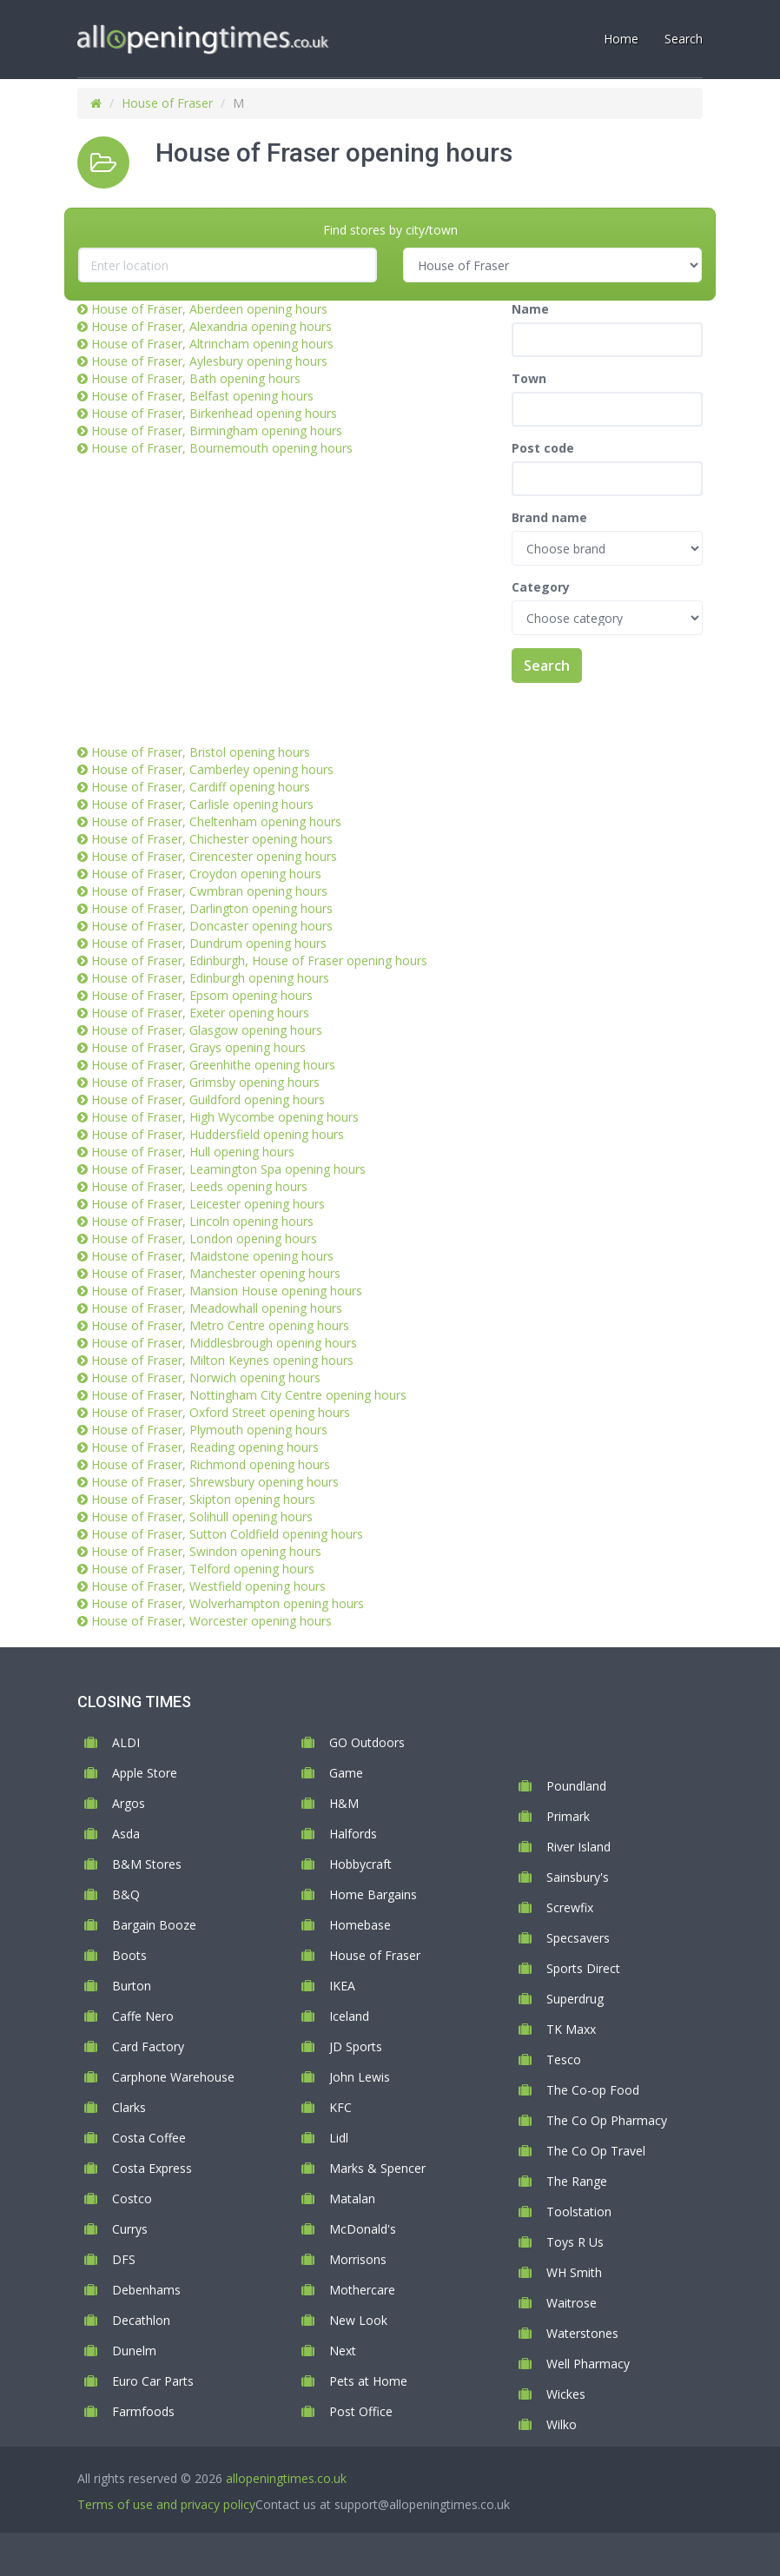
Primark (568, 1816)
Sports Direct (583, 1968)
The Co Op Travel (595, 2150)
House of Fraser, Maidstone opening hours (212, 1256)
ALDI (126, 1742)
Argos (128, 1803)
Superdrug (575, 1998)
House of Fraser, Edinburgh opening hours (210, 978)
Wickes (565, 2394)
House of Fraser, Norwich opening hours (206, 1377)
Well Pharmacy (588, 2363)
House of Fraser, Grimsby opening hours (205, 1082)
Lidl (338, 2137)
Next (342, 2350)
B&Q (126, 1894)
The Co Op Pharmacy (606, 2120)
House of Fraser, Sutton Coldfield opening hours (227, 1534)
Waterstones (582, 2333)
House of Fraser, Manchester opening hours (215, 1273)
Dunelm (134, 2350)
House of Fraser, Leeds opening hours (199, 1186)
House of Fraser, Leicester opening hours (208, 1203)
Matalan (352, 2198)
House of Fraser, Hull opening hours (192, 1151)
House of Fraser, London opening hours (204, 1238)
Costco (132, 2198)
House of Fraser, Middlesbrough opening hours (224, 1342)
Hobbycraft (360, 1864)
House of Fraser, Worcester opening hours (211, 1620)
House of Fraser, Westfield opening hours (208, 1586)
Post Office (361, 2411)
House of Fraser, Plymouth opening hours (209, 1429)
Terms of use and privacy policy (166, 2504)
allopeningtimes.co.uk (286, 2478)
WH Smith (574, 2272)
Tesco (563, 2059)
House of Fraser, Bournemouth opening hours (222, 448)
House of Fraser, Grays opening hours (198, 1047)
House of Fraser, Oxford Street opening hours (220, 1412)
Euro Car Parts (153, 2381)
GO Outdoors (367, 1742)
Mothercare (362, 2289)
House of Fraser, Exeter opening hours (200, 1012)
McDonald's (362, 2229)
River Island (578, 1846)
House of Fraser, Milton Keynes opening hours (222, 1360)
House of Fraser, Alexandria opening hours (211, 326)
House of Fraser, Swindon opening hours (206, 1551)
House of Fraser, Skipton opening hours (203, 1499)
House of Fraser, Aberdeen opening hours (209, 309)
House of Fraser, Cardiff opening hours (200, 786)
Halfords (353, 1833)
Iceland (349, 2016)
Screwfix (569, 1907)
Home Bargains (373, 1894)
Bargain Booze (154, 1925)
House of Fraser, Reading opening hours (205, 1447)
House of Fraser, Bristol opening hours (200, 752)
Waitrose (571, 2303)
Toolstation (578, 2211)
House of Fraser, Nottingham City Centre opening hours (249, 1395)
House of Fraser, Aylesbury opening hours (209, 361)
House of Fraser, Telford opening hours (202, 1568)
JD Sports (355, 2046)
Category (541, 587)
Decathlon (141, 2320)
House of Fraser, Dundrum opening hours (209, 943)
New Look (358, 2320)
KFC (340, 2107)
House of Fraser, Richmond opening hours (210, 1464)
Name (530, 309)
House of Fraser (167, 103)
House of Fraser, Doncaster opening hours (212, 925)
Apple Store (144, 1773)
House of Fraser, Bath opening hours (196, 378)
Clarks (129, 2107)
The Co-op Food (592, 2090)
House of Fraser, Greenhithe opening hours (213, 1064)
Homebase (360, 1925)
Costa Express (152, 2168)
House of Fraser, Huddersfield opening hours (217, 1134)
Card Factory (148, 2046)
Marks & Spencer (377, 2168)
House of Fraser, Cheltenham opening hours (216, 821)
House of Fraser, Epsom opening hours (202, 995)
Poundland (576, 1786)
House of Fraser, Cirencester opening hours (214, 856)
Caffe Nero (143, 2016)
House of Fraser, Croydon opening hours (206, 873)
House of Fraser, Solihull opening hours (202, 1516)
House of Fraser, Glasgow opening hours (206, 1030)
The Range (576, 2181)
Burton (131, 1985)
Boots (129, 1955)
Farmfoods (143, 2411)
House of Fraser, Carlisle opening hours (202, 804)
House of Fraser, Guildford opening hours (208, 1099)
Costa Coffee (149, 2137)
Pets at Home (368, 2381)
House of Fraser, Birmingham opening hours (216, 430)
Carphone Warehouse (173, 2077)
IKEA (342, 1985)
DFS (124, 2259)
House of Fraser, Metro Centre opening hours (220, 1325)
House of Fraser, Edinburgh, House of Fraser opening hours (259, 960)
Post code (543, 448)
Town (529, 378)
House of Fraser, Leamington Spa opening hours (228, 1169)
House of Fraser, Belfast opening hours (202, 395)
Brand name (549, 517)
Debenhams (146, 2289)
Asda (126, 1833)
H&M (344, 1803)
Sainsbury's (577, 1877)
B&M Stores (147, 1864)
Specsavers (578, 1938)
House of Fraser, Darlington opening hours (212, 908)
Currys (130, 2229)
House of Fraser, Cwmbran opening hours (209, 891)
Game (346, 1773)
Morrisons (358, 2259)
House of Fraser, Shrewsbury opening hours (215, 1481)
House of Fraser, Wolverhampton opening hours (227, 1603)
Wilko (561, 2424)
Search (547, 665)
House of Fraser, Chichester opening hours (212, 839)
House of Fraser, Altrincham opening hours (212, 343)
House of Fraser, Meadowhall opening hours (216, 1308)
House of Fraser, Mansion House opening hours (226, 1290)
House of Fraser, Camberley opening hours (212, 769)
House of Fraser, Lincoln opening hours (202, 1221)
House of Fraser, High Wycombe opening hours (225, 1117)
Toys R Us (575, 2242)
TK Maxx (571, 2029)
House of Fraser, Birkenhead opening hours (214, 413)
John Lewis (359, 2077)
